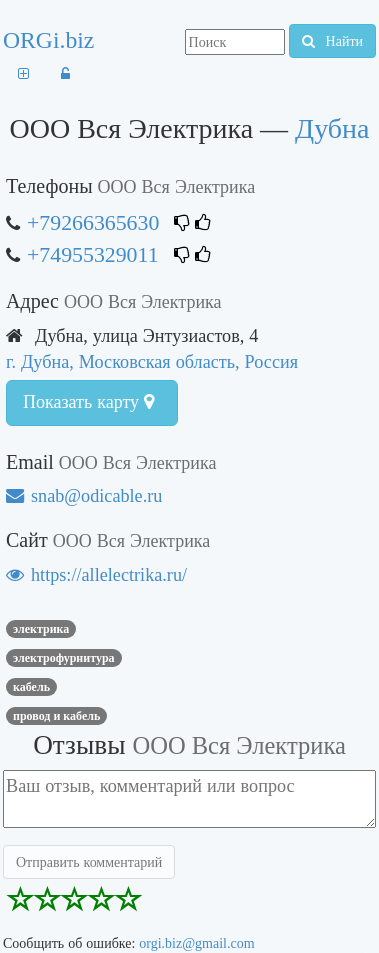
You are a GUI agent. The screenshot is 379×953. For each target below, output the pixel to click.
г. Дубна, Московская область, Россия (152, 361)
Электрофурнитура (64, 658)
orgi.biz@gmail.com (196, 943)
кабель (31, 687)
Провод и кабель (56, 716)
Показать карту (88, 402)
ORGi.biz (48, 40)
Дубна (332, 128)
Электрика (41, 629)
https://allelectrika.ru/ (96, 574)
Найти (332, 41)
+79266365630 (93, 222)
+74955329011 (93, 254)
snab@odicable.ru (84, 495)
